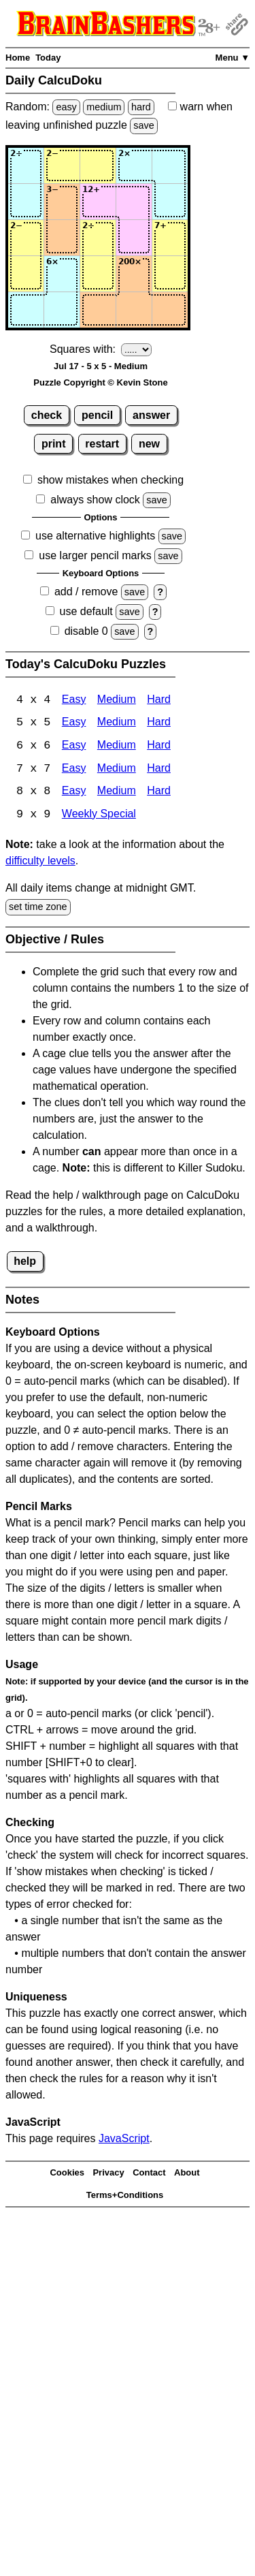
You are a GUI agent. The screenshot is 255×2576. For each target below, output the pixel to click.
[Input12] (62, 165)
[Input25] (170, 201)
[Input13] (98, 165)
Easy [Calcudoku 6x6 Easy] (74, 747)
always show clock (95, 499)
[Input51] (26, 310)
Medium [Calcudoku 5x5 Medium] (116, 723)
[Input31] (26, 237)
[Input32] (62, 237)
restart (102, 444)
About (187, 2174)
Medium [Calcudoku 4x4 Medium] (116, 700)
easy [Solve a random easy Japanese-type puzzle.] (66, 106)
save (143, 125)
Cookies (67, 2174)
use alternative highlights (95, 535)
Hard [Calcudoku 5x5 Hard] (159, 723)
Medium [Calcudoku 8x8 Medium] (116, 793)
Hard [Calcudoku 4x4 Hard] (159, 700)
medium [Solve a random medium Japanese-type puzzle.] (103, 106)
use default (86, 611)
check (46, 415)
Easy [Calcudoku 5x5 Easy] (74, 723)
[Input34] (134, 237)
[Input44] (134, 274)
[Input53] (98, 310)
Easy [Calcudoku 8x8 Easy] (74, 793)
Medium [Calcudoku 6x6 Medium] (116, 747)
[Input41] (26, 274)
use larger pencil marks (95, 555)
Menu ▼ (233, 57)
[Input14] (134, 165)
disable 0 (86, 631)
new (149, 444)
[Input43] (98, 274)
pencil (97, 415)
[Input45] (170, 274)
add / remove (86, 591)
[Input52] (62, 310)
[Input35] (170, 237)
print (53, 444)
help (25, 1262)
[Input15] (170, 165)
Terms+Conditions (125, 2196)
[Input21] (26, 201)
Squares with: (83, 349)
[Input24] (134, 201)
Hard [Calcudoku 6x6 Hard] (159, 747)
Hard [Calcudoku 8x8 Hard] (159, 793)
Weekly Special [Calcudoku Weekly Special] (99, 816)
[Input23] (98, 201)
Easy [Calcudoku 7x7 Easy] (74, 770)
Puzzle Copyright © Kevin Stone (100, 382)
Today (48, 57)
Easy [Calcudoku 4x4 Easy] (74, 700)
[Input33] (98, 237)
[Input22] (62, 201)
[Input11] (26, 165)
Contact (149, 2174)
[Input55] (170, 310)
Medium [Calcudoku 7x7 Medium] (116, 770)
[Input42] (62, 274)
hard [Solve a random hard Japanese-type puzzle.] (141, 106)
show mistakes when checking (110, 480)
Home (17, 57)
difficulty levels (40, 862)
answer (151, 415)
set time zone (38, 908)
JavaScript (124, 2140)
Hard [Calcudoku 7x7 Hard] (159, 770)
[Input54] (134, 310)
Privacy (108, 2174)
